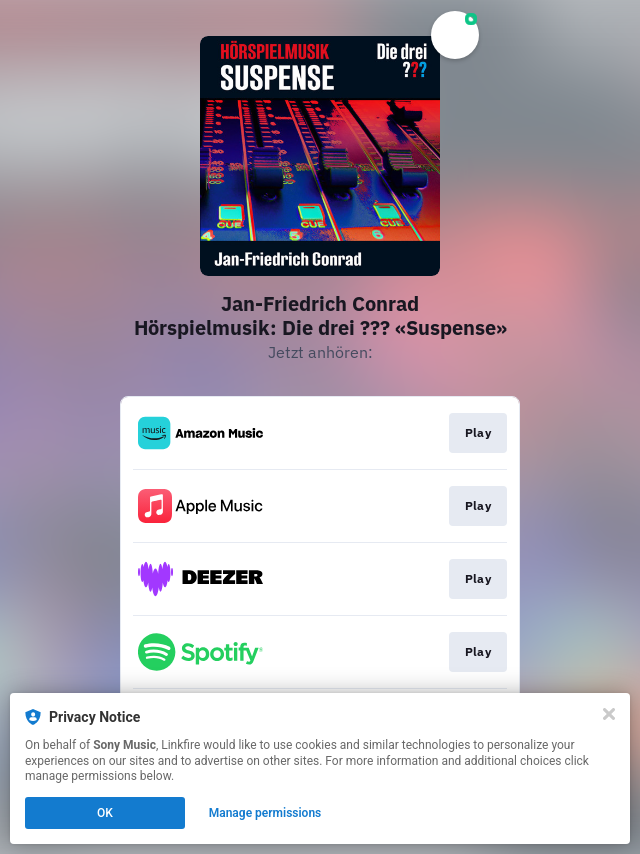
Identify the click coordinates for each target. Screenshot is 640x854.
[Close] (609, 714)
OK (105, 813)
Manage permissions (265, 813)
